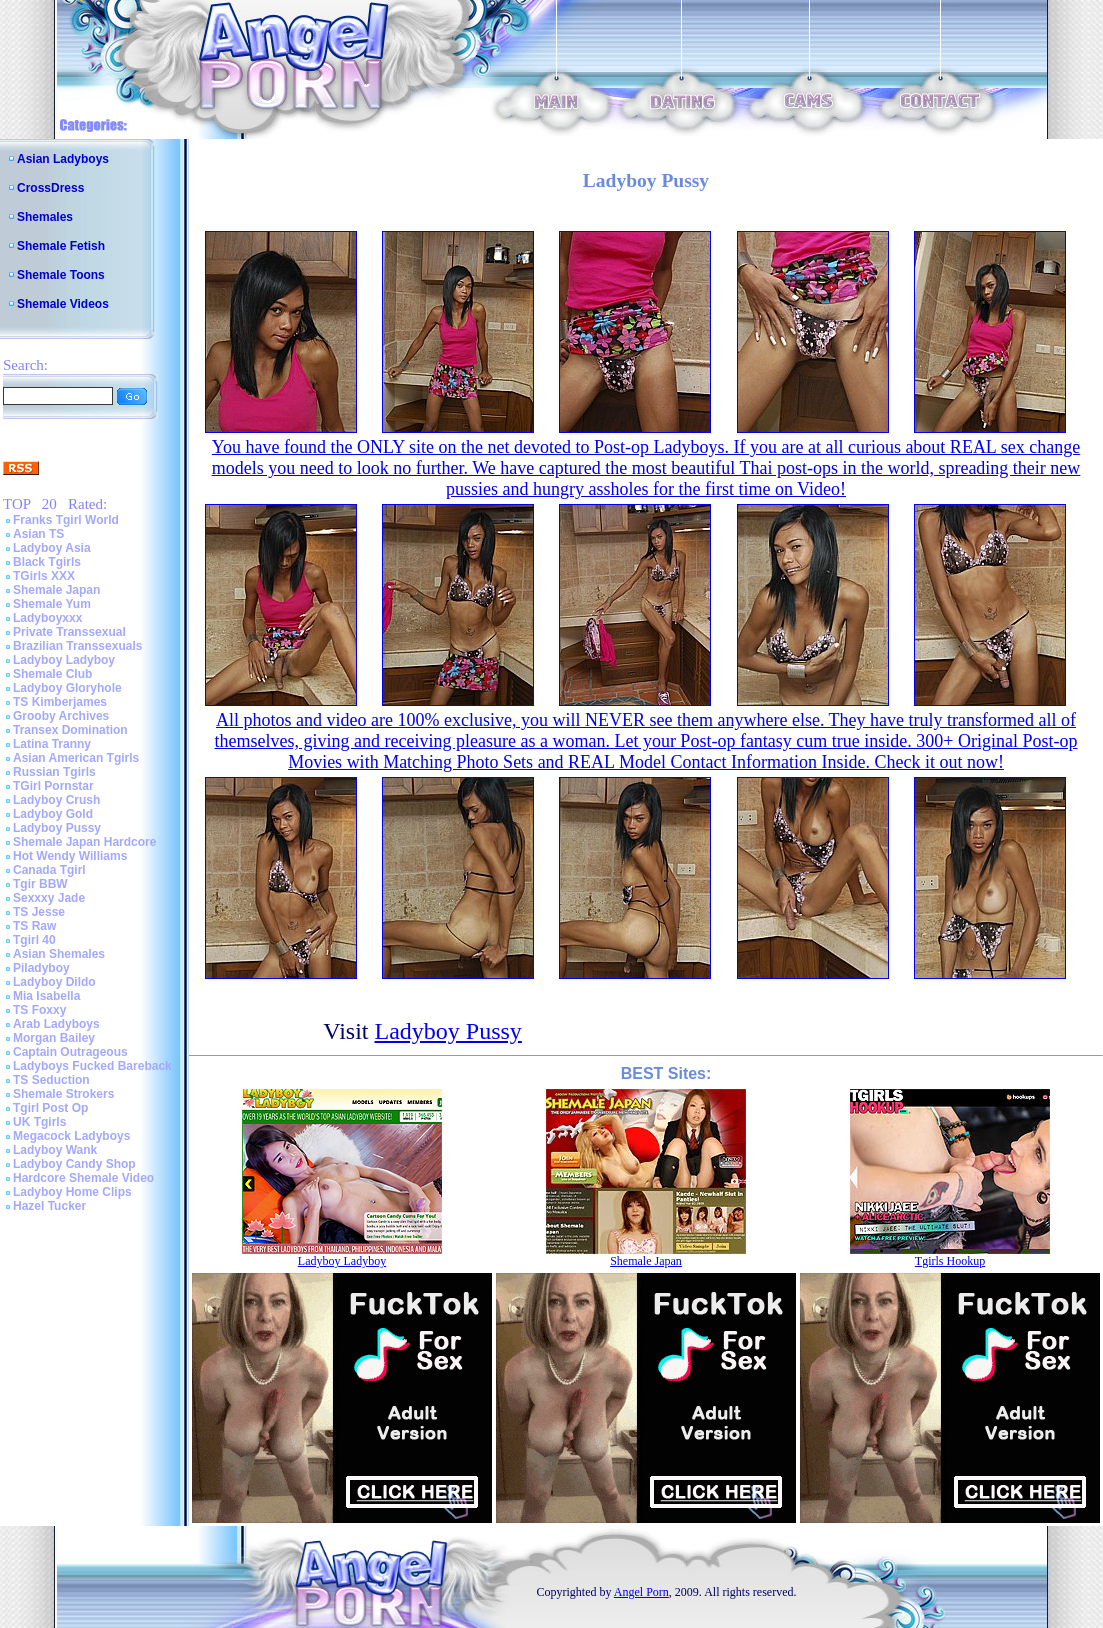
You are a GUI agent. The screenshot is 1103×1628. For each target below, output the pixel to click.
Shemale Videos (63, 304)
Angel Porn (641, 1592)
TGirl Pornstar (53, 786)
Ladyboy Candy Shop (74, 1164)
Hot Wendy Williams (70, 856)
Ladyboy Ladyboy (64, 660)
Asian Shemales (59, 954)
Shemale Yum (52, 604)
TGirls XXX (44, 576)
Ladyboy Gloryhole (67, 688)
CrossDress (50, 188)
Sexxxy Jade (49, 898)
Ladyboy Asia (52, 548)
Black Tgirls (47, 562)
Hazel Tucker (49, 1206)
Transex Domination (70, 730)
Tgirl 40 (34, 940)
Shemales (45, 217)
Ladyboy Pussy (57, 828)
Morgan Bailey (54, 1038)
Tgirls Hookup (950, 1261)
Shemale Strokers (63, 1094)
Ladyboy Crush (56, 800)
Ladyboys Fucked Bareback (92, 1066)
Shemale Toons (61, 275)
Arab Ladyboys (56, 1024)
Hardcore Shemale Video (83, 1178)
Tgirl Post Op (50, 1108)
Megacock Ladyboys (71, 1136)
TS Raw (34, 926)
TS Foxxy (39, 1010)
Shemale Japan (56, 590)
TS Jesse (39, 912)
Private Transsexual (69, 632)
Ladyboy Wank (55, 1150)
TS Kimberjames (60, 702)
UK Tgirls (39, 1122)
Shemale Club (52, 674)
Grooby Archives (61, 716)
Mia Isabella (46, 996)
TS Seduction (51, 1080)
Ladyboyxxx (47, 618)
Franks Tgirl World (66, 520)
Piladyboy (41, 968)
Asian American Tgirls (76, 758)
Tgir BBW (40, 884)
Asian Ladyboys (63, 159)
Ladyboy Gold (53, 814)
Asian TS (38, 534)
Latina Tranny (52, 744)
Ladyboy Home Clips (72, 1192)
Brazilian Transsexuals (77, 646)
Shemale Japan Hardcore (84, 842)
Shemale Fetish (61, 246)
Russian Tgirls (54, 772)
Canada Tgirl (49, 870)
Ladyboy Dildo (54, 982)
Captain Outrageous (70, 1052)
